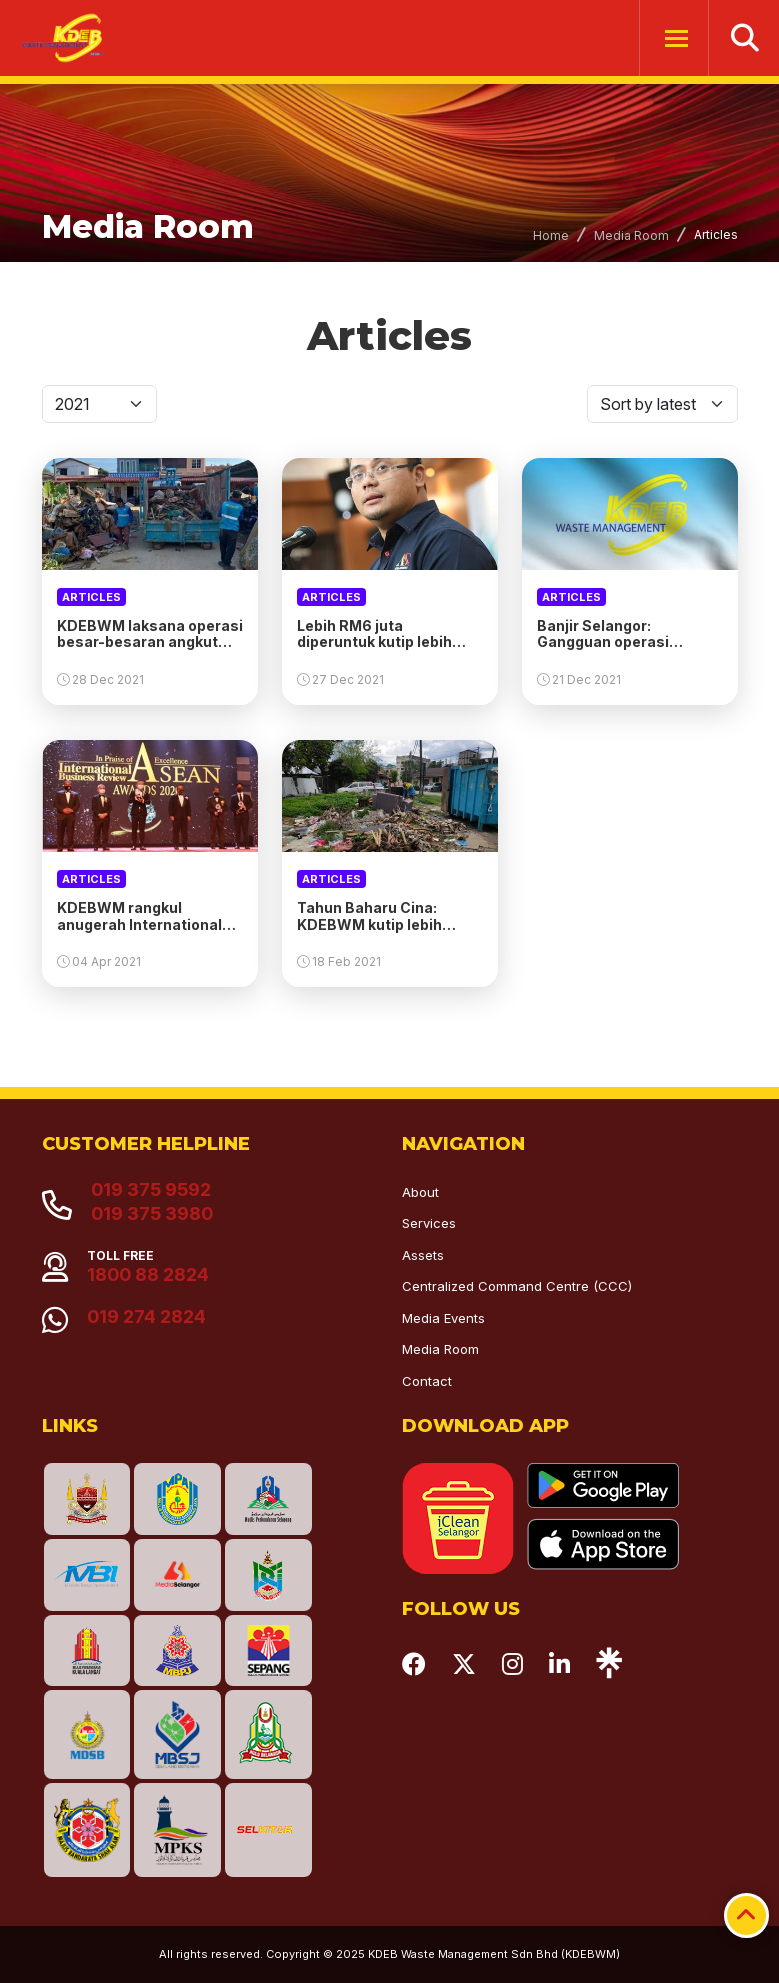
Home (551, 235)
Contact (427, 1381)
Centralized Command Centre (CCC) (517, 1286)
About (420, 1192)
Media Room (631, 235)
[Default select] (99, 404)
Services (429, 1223)
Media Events (443, 1318)
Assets (423, 1255)
